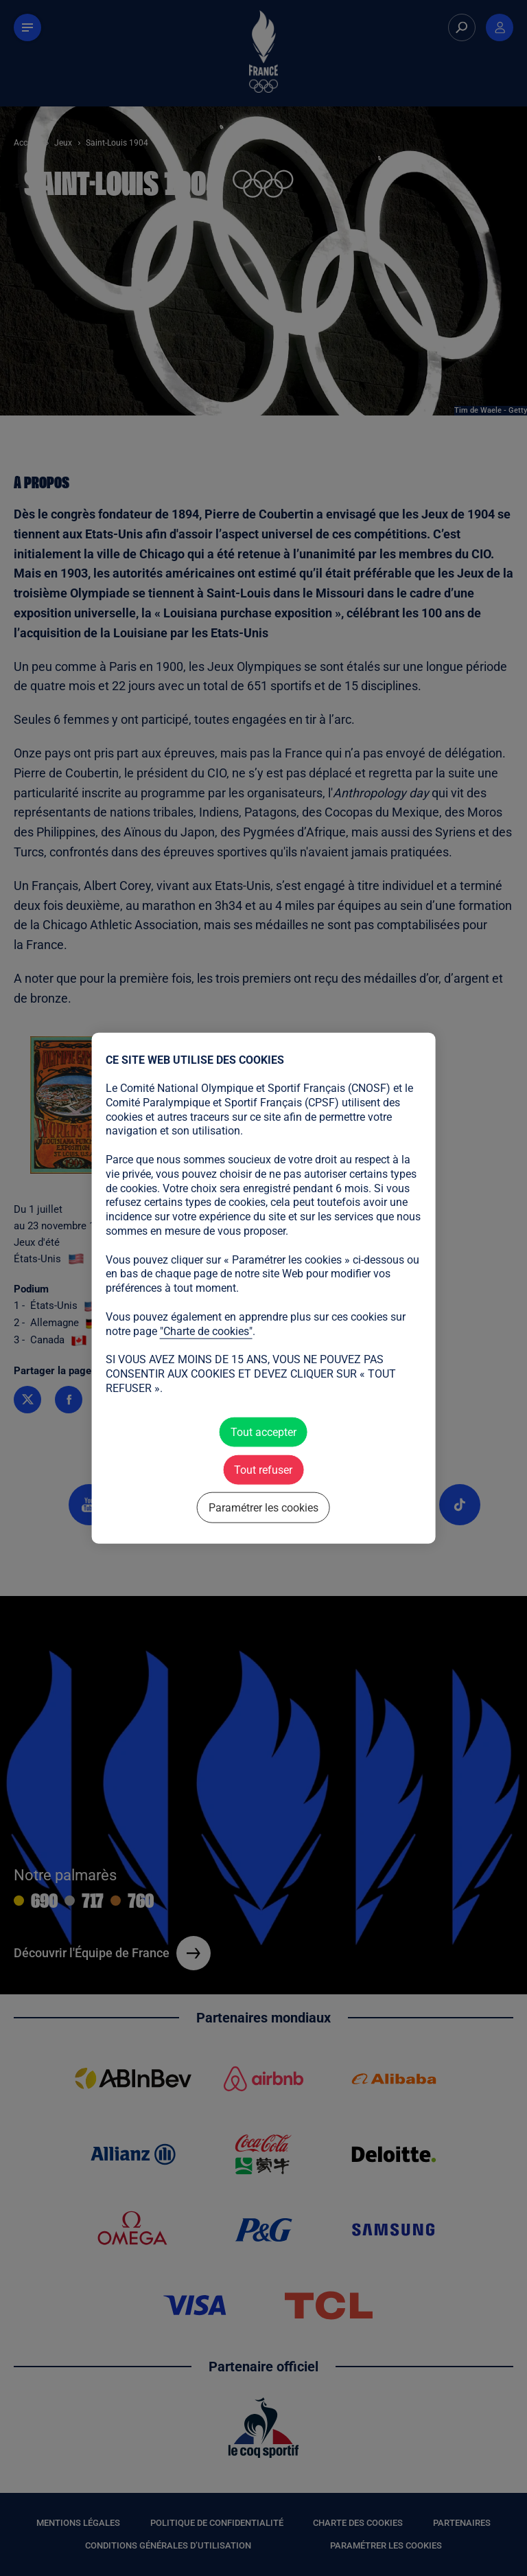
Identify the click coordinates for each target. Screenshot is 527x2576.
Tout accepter (263, 1431)
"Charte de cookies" (206, 1330)
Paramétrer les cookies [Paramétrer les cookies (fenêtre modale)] (263, 1507)
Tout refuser (263, 1469)
